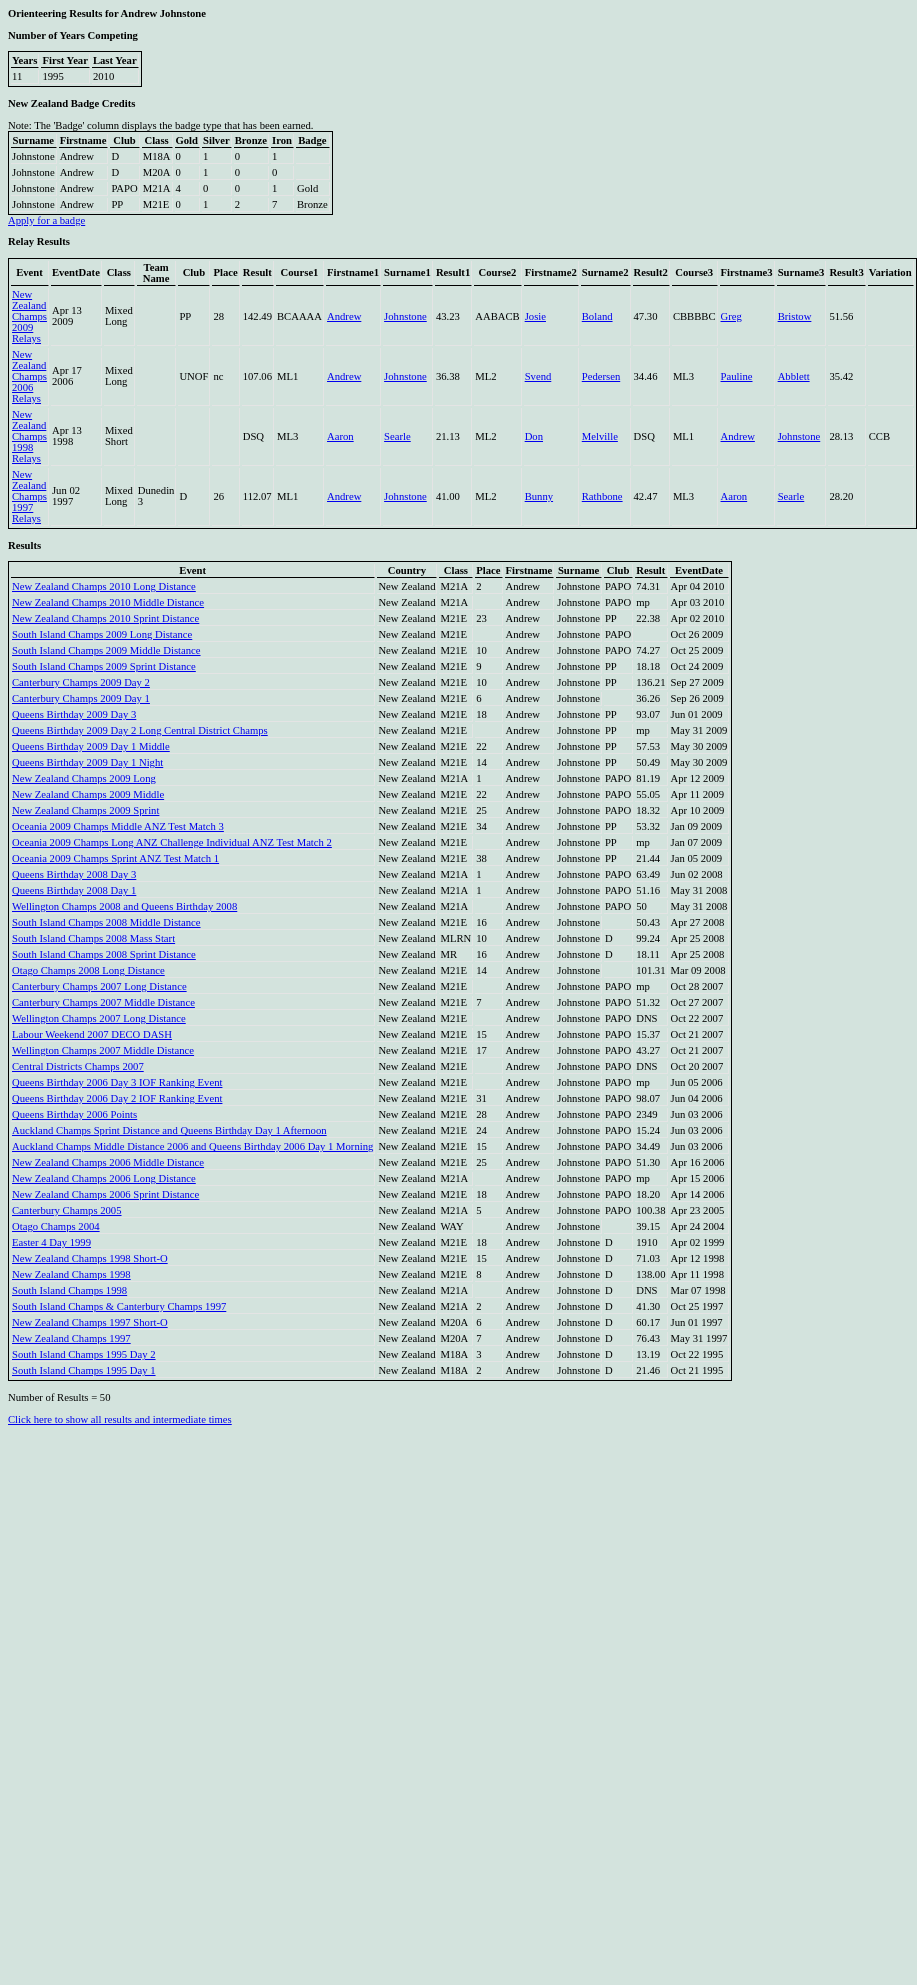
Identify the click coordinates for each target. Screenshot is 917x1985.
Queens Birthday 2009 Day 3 (74, 714)
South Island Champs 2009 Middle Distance (106, 650)
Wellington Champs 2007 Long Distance (99, 1018)
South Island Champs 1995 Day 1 (84, 1370)
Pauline (737, 376)
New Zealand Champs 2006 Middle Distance (108, 1162)
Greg (731, 316)
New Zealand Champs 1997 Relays (29, 496)
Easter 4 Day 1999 (51, 1242)
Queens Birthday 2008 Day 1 (74, 890)
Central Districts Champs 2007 (78, 1066)
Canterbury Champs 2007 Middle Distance (103, 1002)
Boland (597, 316)
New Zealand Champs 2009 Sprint (85, 810)
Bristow (795, 316)
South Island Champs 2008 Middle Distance (106, 922)
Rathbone (602, 496)
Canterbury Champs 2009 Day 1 (81, 698)
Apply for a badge (46, 220)
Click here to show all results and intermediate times (120, 1419)
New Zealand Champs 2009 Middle (88, 794)
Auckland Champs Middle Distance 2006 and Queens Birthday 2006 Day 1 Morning (192, 1146)
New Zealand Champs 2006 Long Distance (104, 1178)
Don (534, 436)
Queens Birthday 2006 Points (74, 1114)
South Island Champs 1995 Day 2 (84, 1354)
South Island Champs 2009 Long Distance (102, 634)
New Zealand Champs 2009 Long (84, 778)
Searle (397, 436)
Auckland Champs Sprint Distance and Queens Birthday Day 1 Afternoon (169, 1130)
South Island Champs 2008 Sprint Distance (104, 954)
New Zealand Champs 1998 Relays (29, 436)
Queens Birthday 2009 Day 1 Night (87, 762)
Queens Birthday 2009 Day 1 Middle (91, 746)
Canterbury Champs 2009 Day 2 (81, 682)
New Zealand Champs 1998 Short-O (90, 1258)
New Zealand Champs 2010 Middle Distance (108, 602)
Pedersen (601, 376)
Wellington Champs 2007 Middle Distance (103, 1050)
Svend (538, 376)
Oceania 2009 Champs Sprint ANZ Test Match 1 (115, 858)
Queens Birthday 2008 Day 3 (74, 874)
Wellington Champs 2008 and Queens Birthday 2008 (124, 906)
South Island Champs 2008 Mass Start (93, 938)
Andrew (344, 316)
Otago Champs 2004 (56, 1226)
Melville (600, 436)
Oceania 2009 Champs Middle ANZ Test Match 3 (118, 826)
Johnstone (405, 316)
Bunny (539, 496)
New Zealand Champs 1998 (71, 1274)
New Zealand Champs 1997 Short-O (90, 1322)
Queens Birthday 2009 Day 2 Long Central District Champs (140, 730)
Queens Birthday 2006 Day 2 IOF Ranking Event (117, 1098)
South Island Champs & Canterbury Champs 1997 (119, 1306)
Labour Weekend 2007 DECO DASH (92, 1034)
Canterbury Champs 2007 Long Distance (99, 986)
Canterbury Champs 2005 (67, 1210)
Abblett (794, 376)
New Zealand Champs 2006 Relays (29, 376)
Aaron (340, 436)
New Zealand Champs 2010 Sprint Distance (105, 618)
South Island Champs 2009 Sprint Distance (104, 666)
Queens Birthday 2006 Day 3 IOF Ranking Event (117, 1082)
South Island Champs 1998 (69, 1290)
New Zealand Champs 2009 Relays (29, 316)
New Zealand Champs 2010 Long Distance (104, 586)
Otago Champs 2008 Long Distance (88, 970)
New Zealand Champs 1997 (71, 1338)
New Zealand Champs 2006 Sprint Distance (105, 1194)
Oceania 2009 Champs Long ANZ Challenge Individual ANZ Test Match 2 (172, 842)
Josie (535, 316)
